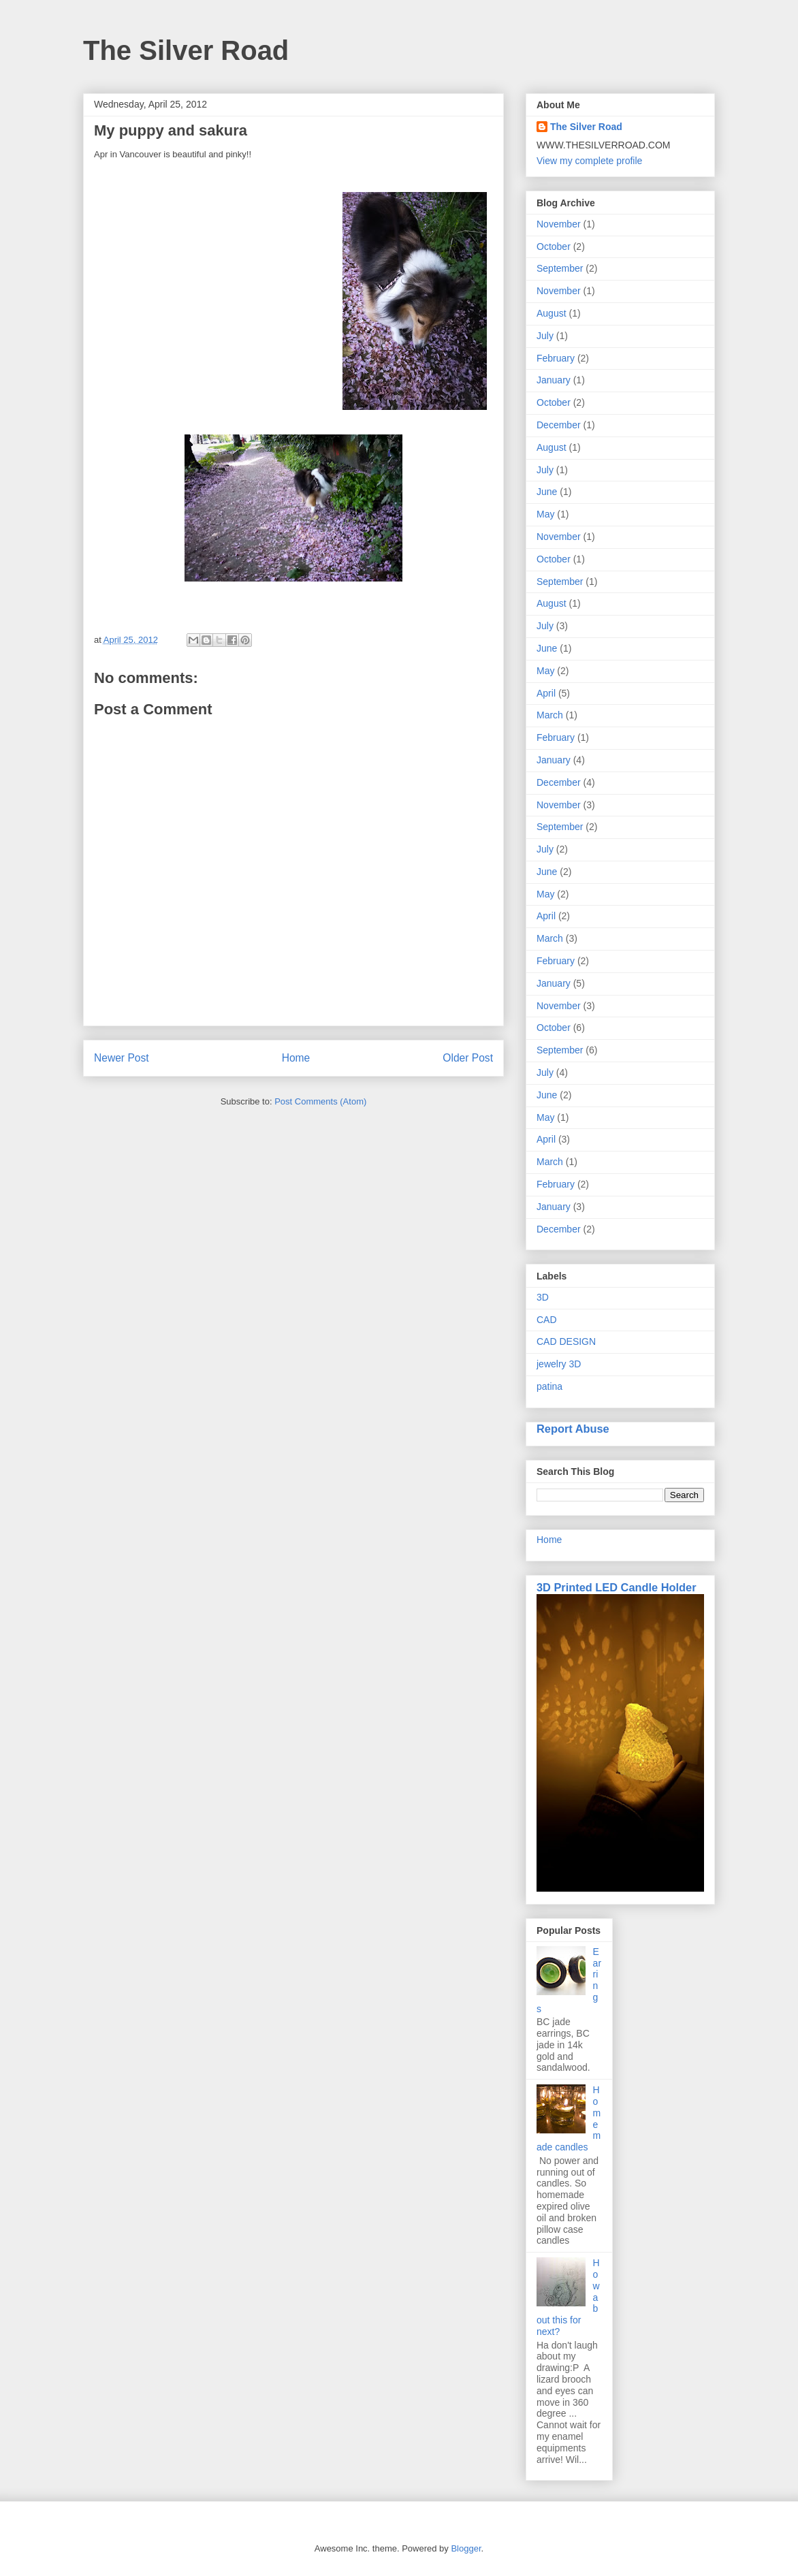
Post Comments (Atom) (320, 1101)
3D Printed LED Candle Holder (617, 1587)
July (545, 335)
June (547, 491)
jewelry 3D (559, 1363)
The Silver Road (186, 50)
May (545, 514)
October (554, 246)
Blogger (466, 2548)
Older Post (468, 1058)
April (546, 693)
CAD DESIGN (566, 1341)
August (551, 313)
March (550, 715)
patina (549, 1386)
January (554, 380)
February (556, 358)
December (559, 424)
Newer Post (121, 1058)
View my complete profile (589, 160)
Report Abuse (573, 1428)
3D (543, 1297)
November (559, 224)
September (560, 268)
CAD (547, 1319)
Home (296, 1058)
